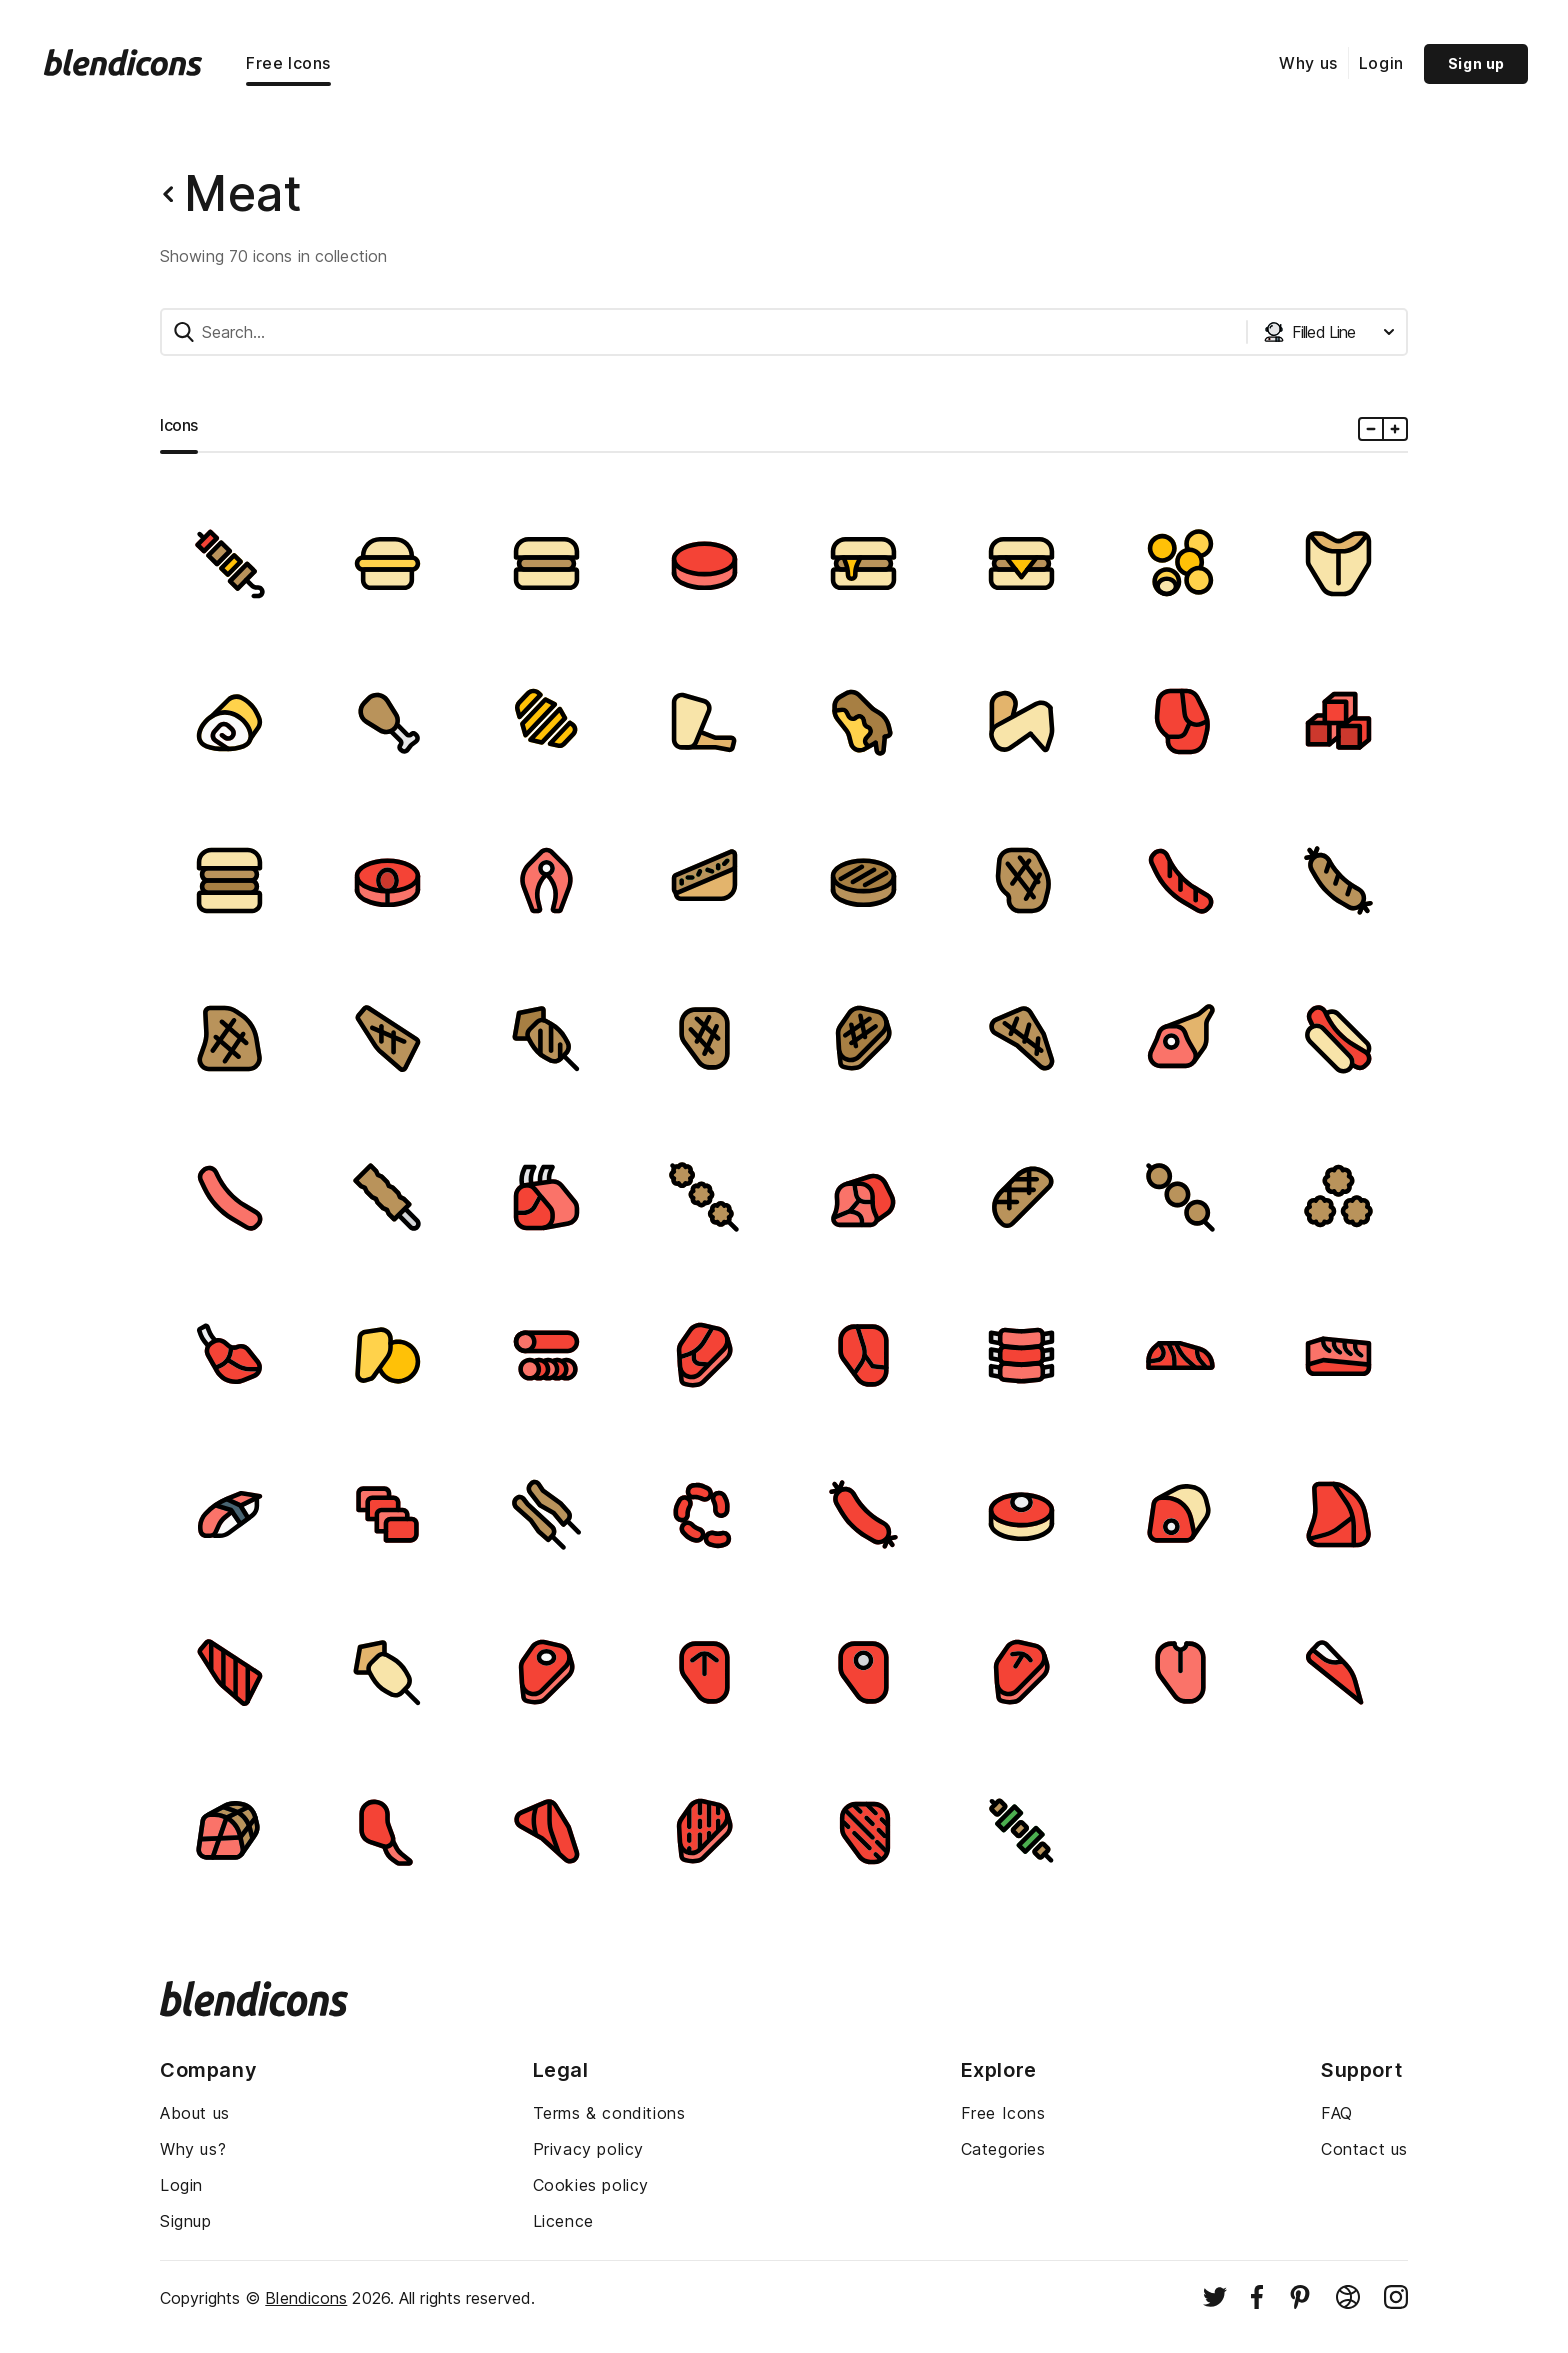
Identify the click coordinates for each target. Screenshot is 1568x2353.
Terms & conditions (609, 2113)
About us (195, 2113)
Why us (1308, 63)
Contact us (1364, 2149)
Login (1381, 63)
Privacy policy (588, 2149)
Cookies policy (591, 2185)
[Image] (229, 563)
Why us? (193, 2149)
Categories (1003, 2149)
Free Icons (288, 63)
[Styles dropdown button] (1329, 332)
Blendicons (306, 2298)
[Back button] (168, 194)
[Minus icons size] (1371, 429)
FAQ (1337, 2113)
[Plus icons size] (1394, 429)
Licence (563, 2221)
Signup (186, 2221)
